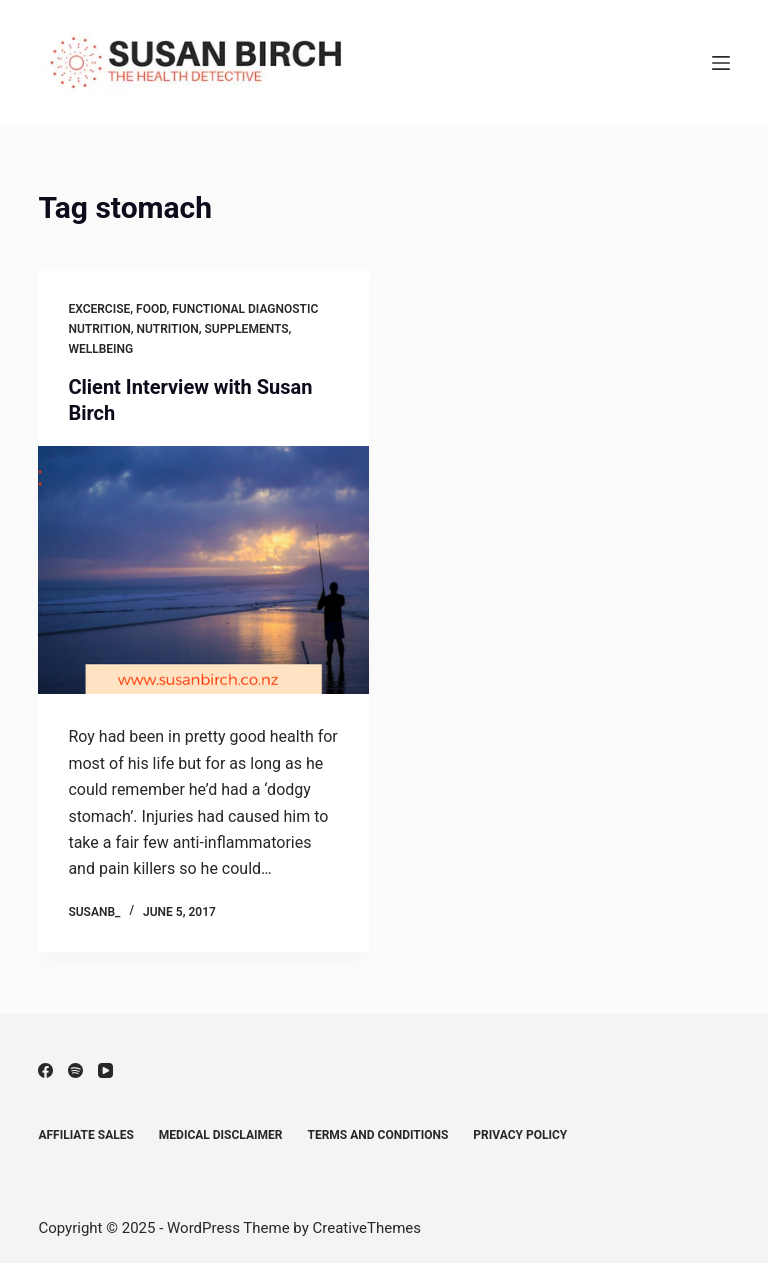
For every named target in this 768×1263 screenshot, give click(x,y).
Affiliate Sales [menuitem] (85, 1135)
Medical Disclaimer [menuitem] (221, 1135)
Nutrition (167, 329)
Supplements (247, 329)
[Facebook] (45, 1070)
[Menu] (721, 63)
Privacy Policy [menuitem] (520, 1135)
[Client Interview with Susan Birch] (203, 570)
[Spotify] (75, 1070)
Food (151, 309)
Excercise (99, 309)
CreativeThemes (367, 1228)
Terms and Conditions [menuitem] (377, 1135)
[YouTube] (105, 1070)
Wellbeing (100, 349)
